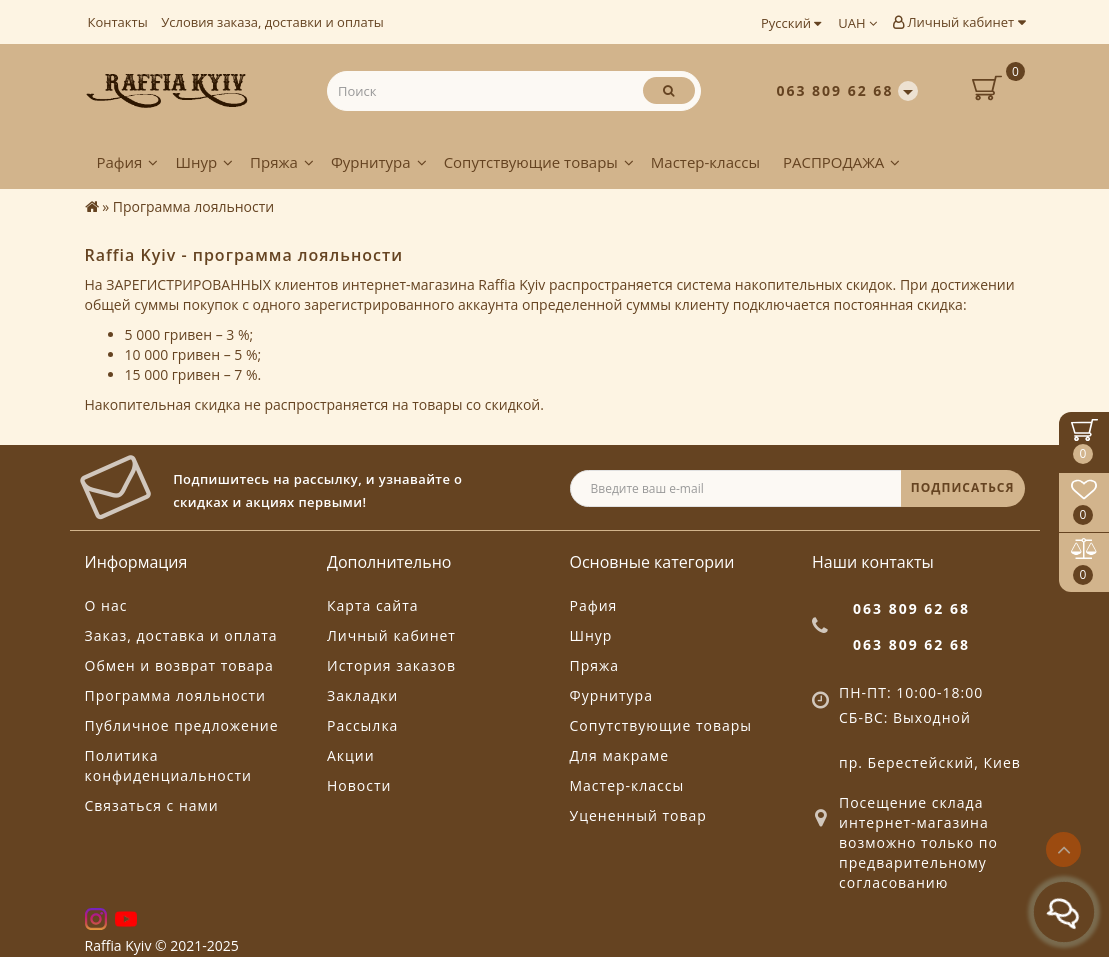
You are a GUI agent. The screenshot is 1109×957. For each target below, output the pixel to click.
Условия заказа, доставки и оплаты (272, 22)
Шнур (204, 162)
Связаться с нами (152, 805)
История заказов (391, 665)
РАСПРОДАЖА (841, 162)
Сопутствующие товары (539, 162)
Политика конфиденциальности (168, 765)
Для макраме (620, 755)
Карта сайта (373, 605)
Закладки (362, 695)
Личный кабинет (958, 22)
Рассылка (362, 725)
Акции (351, 755)
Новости (359, 785)
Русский (791, 23)
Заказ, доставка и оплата (181, 635)
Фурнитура (379, 162)
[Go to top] (1063, 849)
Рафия (128, 162)
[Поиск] (669, 90)
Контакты (118, 22)
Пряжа (282, 162)
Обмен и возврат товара (179, 665)
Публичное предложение (182, 725)
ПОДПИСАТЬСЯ (963, 487)
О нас (106, 605)
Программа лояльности (175, 695)
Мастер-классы (705, 162)
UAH (857, 23)
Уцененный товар (638, 815)
